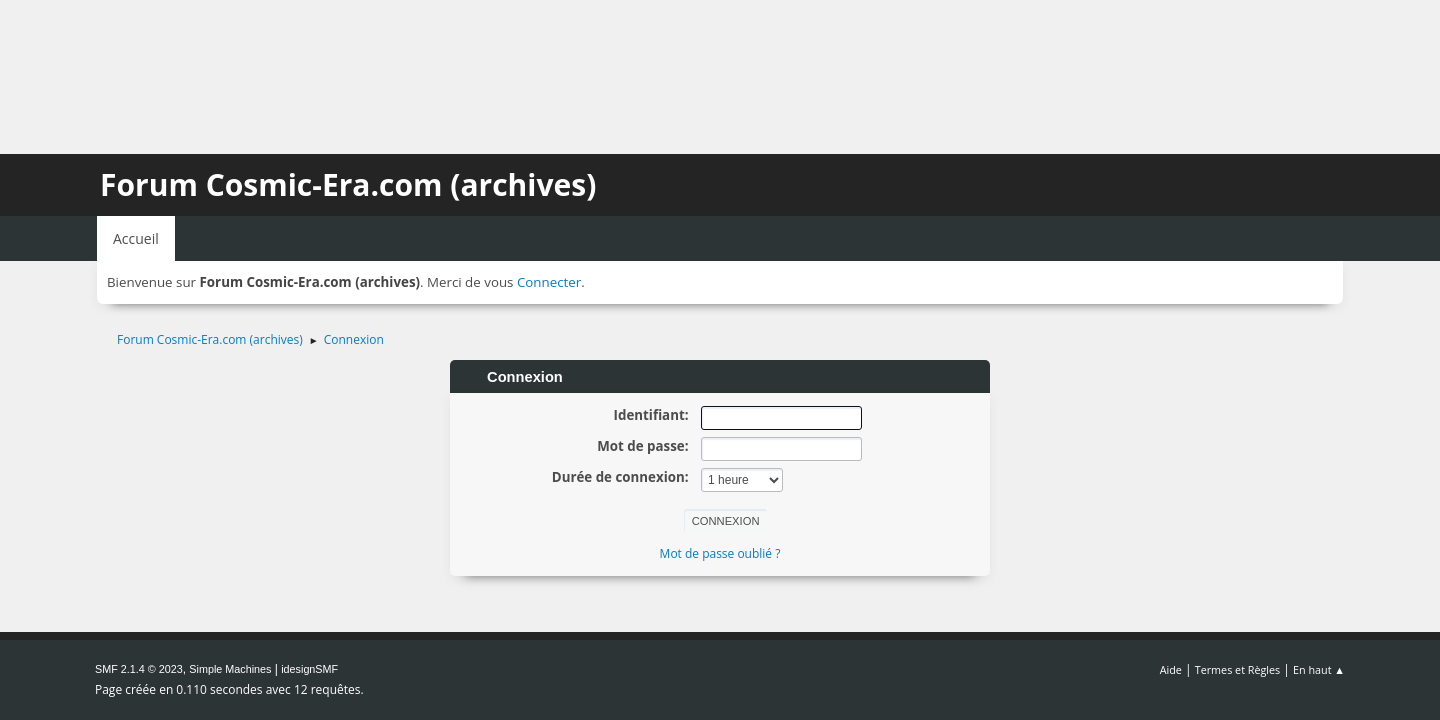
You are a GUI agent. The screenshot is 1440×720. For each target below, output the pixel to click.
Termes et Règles (1238, 669)
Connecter (549, 282)
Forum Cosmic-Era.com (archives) (348, 184)
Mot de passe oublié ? (720, 553)
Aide (1171, 669)
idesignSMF (309, 669)
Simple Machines (230, 669)
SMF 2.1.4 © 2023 (139, 669)
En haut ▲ (1319, 669)
